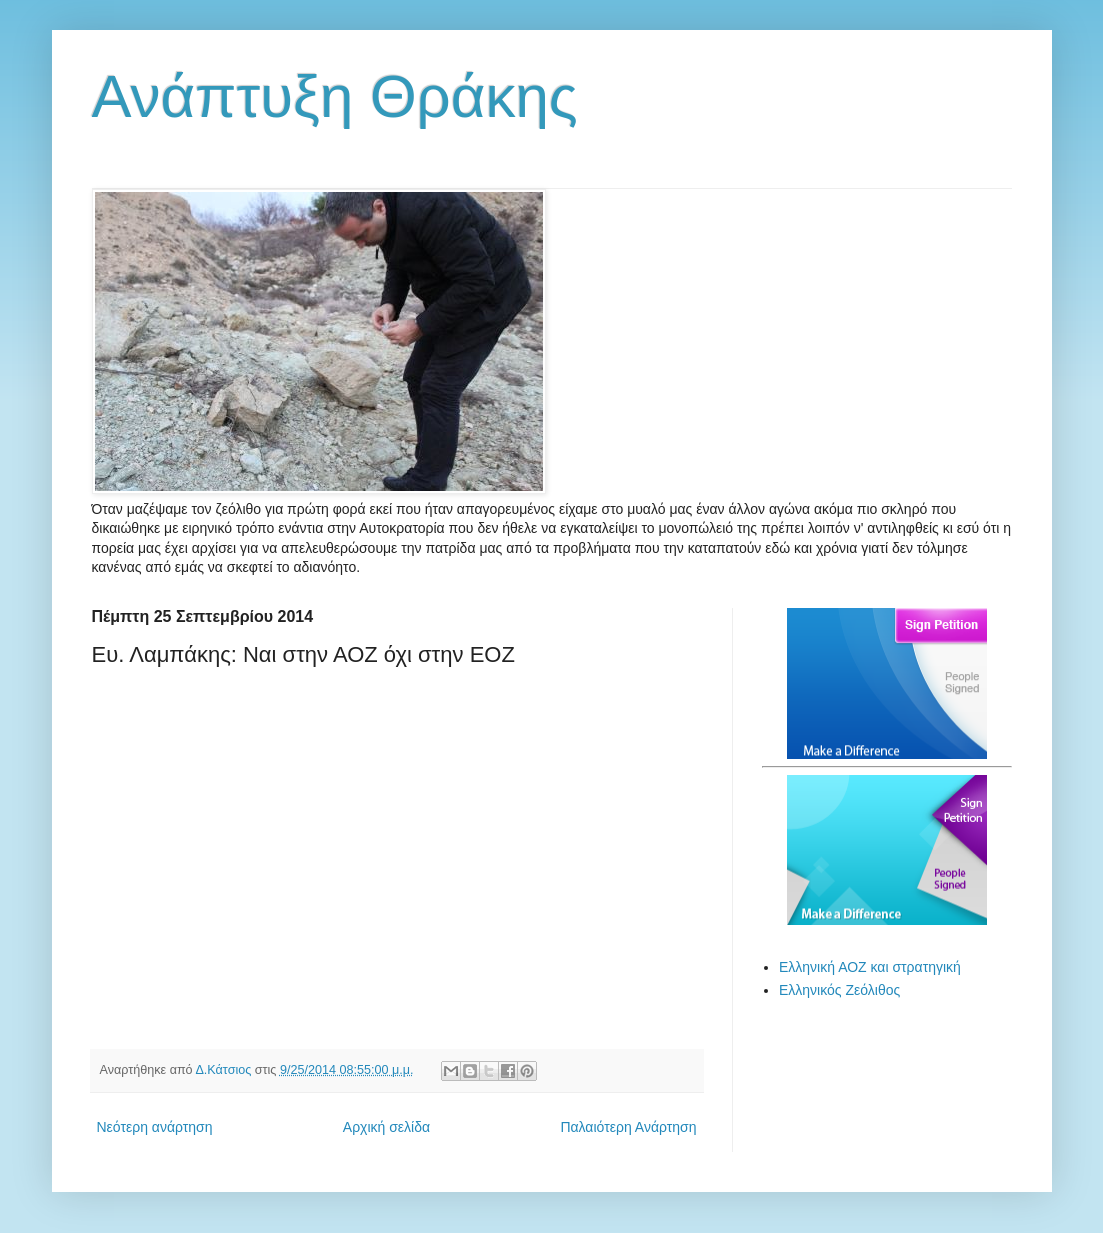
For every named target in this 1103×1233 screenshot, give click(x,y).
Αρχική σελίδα (386, 1127)
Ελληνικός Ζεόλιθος (839, 990)
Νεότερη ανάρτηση (155, 1127)
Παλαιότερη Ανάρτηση (628, 1127)
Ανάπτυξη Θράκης (335, 96)
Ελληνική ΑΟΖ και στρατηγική (870, 967)
